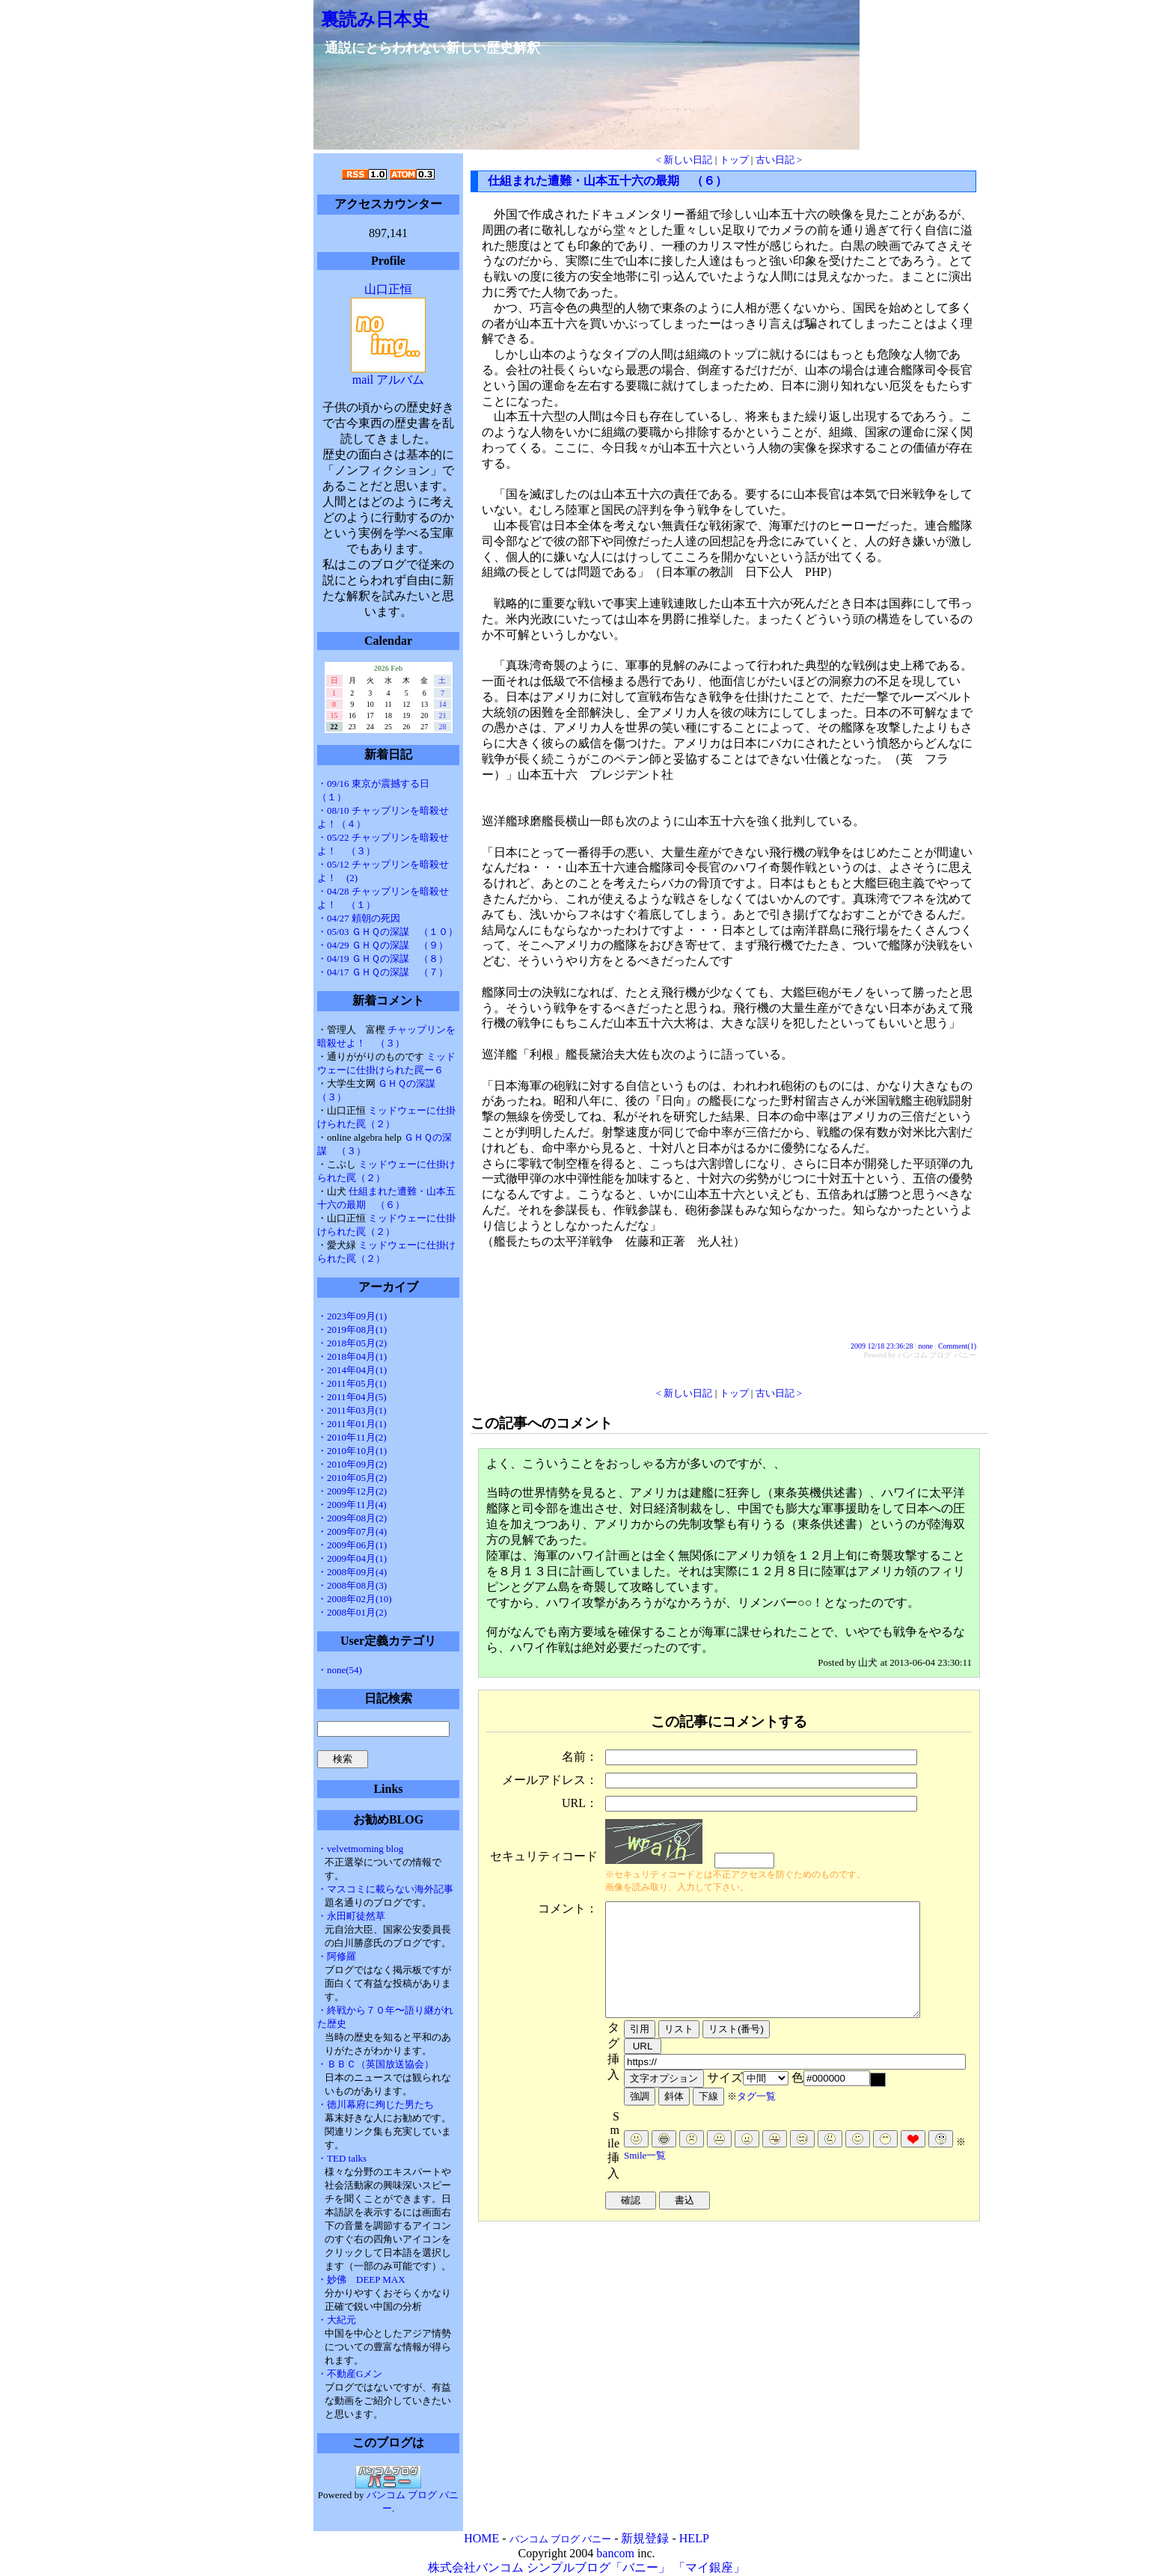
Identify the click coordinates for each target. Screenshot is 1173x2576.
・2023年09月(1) (352, 1316)
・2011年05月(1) (352, 1383)
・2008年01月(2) (352, 1612)
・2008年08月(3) (352, 1585)
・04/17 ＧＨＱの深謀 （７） (382, 972)
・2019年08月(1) (352, 1329)
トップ (734, 159)
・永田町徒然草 (351, 1916)
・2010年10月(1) (352, 1450)
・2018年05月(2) (352, 1343)
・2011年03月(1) (352, 1410)
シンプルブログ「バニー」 (598, 2567)
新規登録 (645, 2538)
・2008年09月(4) (352, 1571)
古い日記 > (779, 159)
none (925, 1346)
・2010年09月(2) (352, 1464)
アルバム (400, 379)
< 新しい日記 (684, 159)
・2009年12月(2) (352, 1491)
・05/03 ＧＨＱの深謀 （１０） (387, 931)
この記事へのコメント (542, 1423)
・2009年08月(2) (352, 1518)
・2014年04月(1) (352, 1370)
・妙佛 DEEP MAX (361, 2279)
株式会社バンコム (476, 2567)
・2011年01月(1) (352, 1423)
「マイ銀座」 (709, 2567)
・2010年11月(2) (352, 1437)
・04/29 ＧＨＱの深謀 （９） (382, 945)
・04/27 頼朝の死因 (358, 918)
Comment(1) (957, 1346)
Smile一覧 (645, 2177)
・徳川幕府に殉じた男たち (375, 2104)
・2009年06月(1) (352, 1545)
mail (362, 379)
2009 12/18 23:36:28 (882, 1346)
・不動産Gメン (349, 2373)
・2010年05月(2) (352, 1477)
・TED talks (342, 2158)
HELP (694, 2538)
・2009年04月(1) (352, 1558)
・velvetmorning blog (360, 1848)
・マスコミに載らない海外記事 (385, 1889)
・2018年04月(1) (352, 1356)
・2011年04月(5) (352, 1396)
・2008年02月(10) (354, 1598)
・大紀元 (336, 2319)
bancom (615, 2553)
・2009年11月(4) (352, 1504)
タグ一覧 (756, 2118)
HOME (481, 2538)
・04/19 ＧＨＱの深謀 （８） (382, 958)
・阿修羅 (336, 1956)
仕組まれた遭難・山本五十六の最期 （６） (607, 180)
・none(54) (339, 1669)
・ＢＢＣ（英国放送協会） (375, 2064)
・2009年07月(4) (352, 1531)
